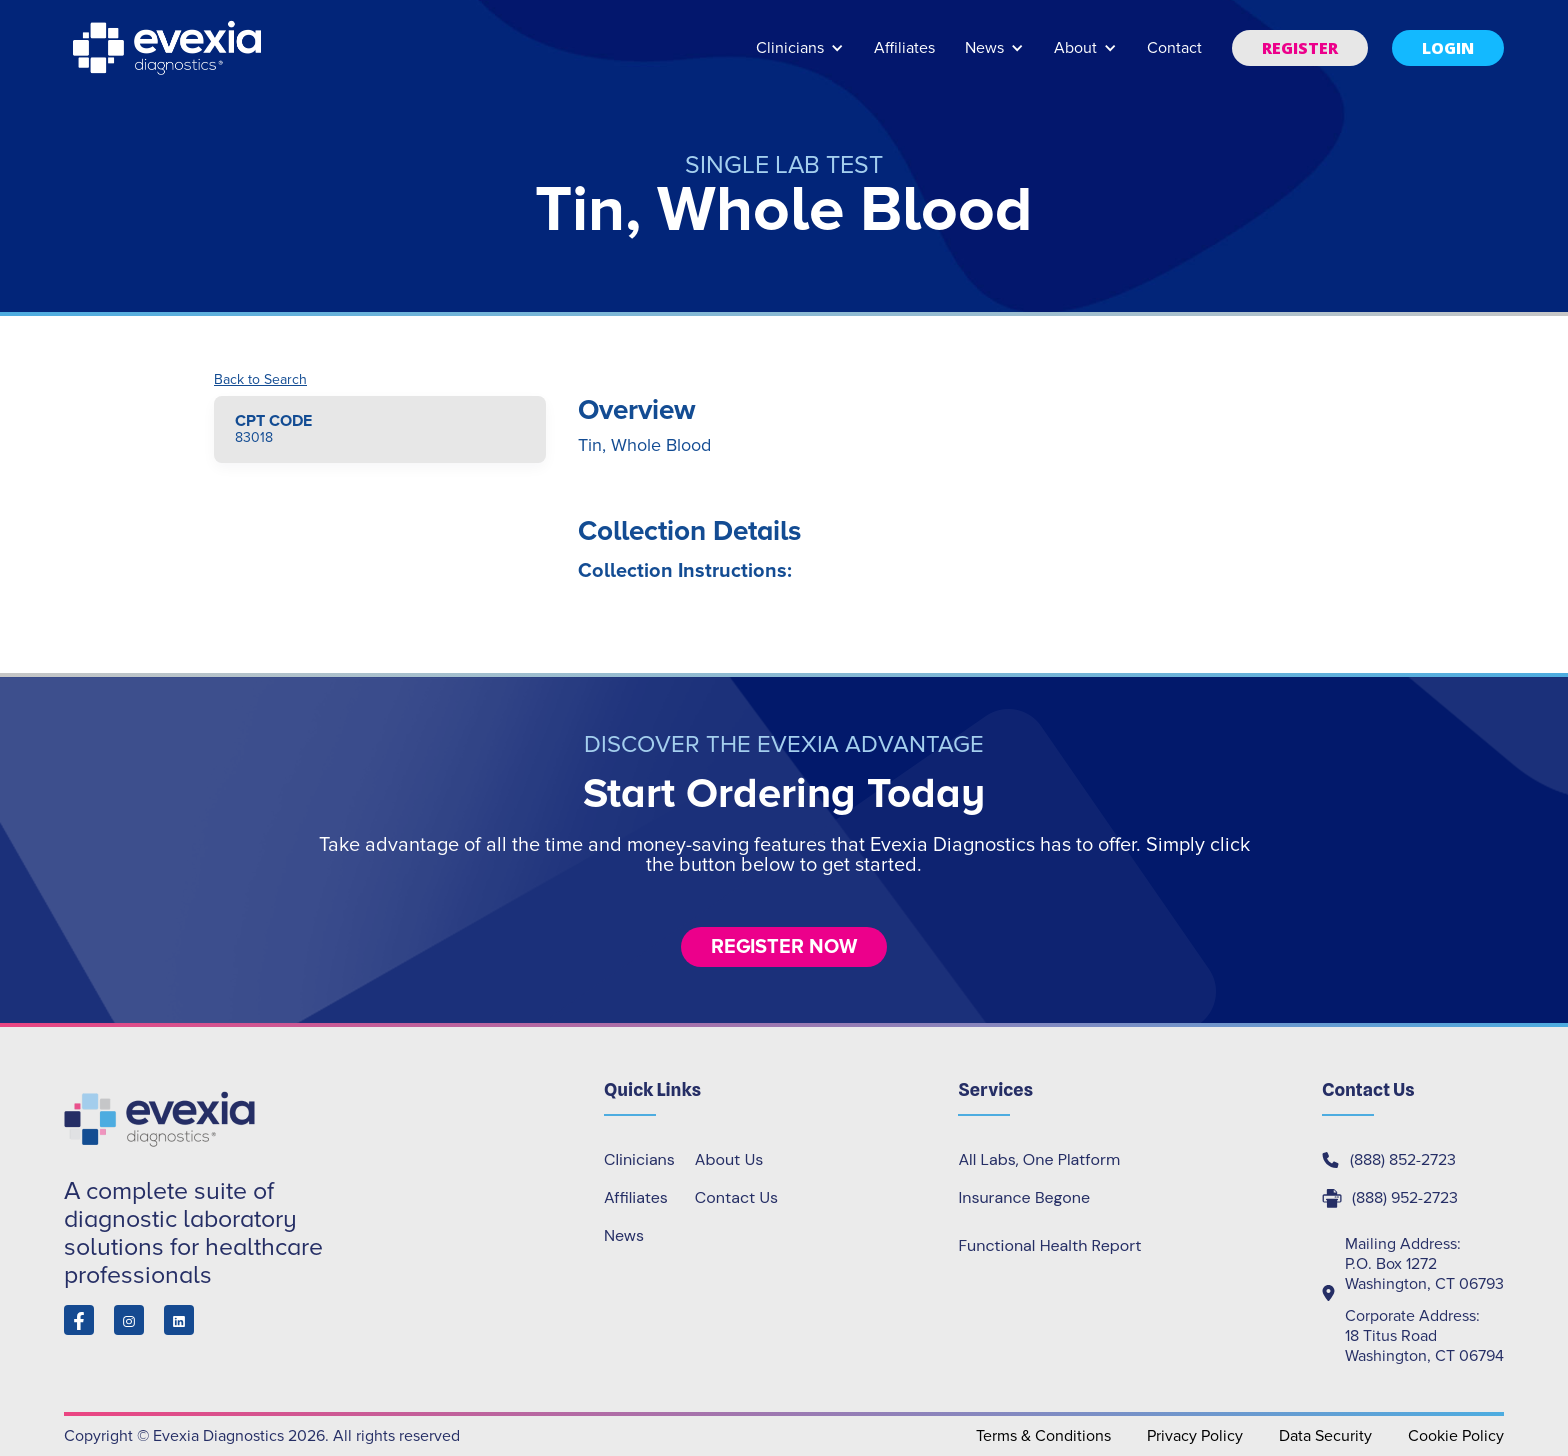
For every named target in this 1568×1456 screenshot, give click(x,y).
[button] (800, 57)
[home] (169, 48)
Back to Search (260, 380)
